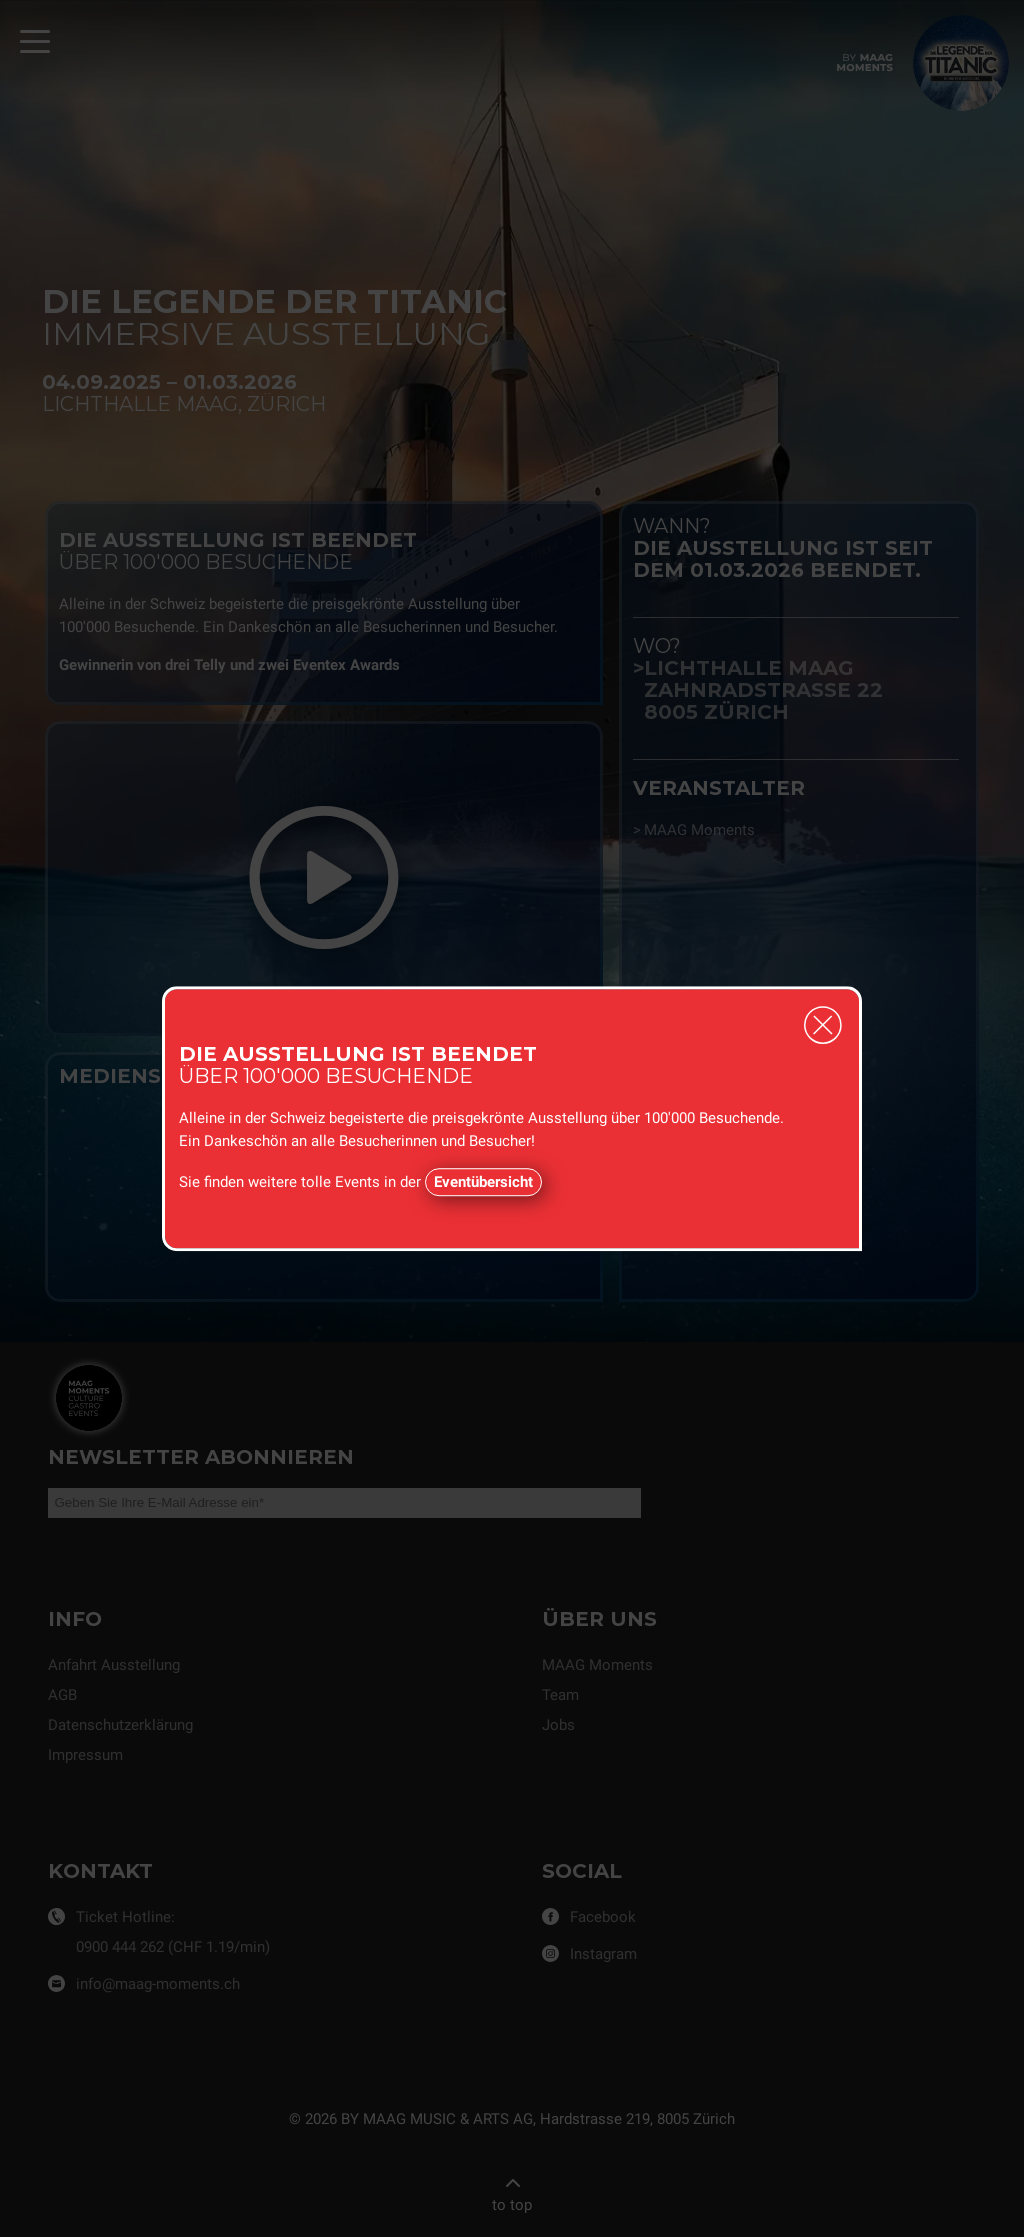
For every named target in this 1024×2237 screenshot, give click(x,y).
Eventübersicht (483, 1182)
